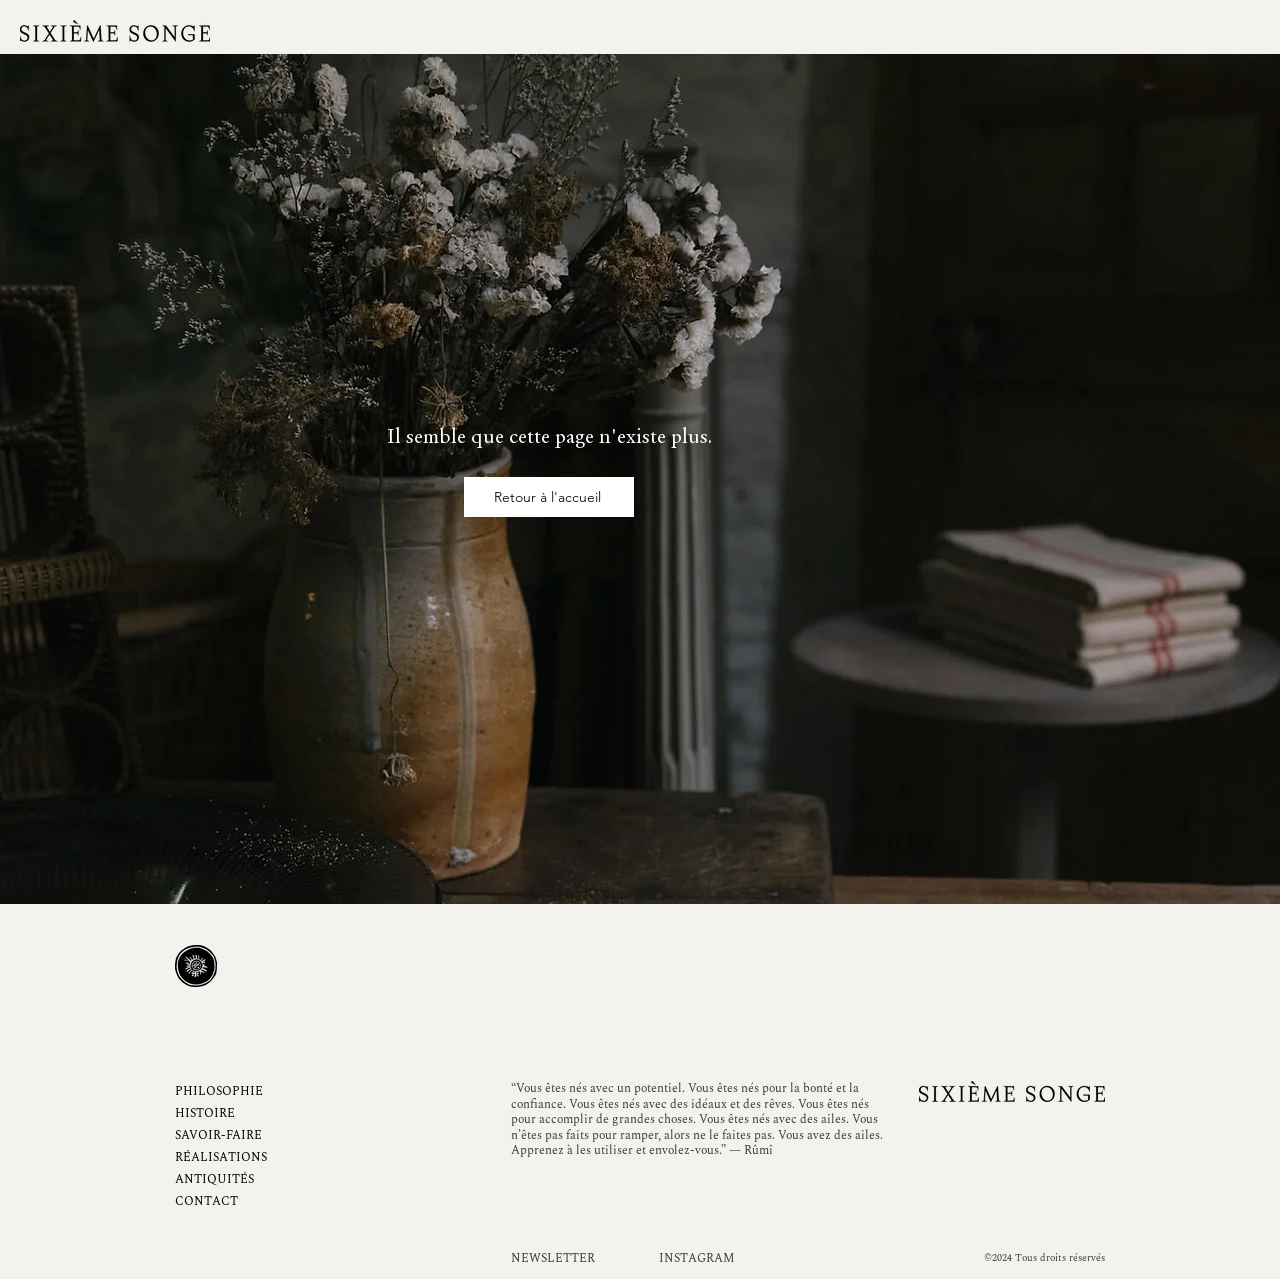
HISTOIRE (205, 1113)
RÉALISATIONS (221, 1157)
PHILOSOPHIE (219, 1091)
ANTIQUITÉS (214, 1179)
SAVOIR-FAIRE (218, 1135)
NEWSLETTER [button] (553, 1258)
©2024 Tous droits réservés (1044, 1258)
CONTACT (206, 1201)
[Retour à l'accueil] (549, 497)
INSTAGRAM (697, 1258)
